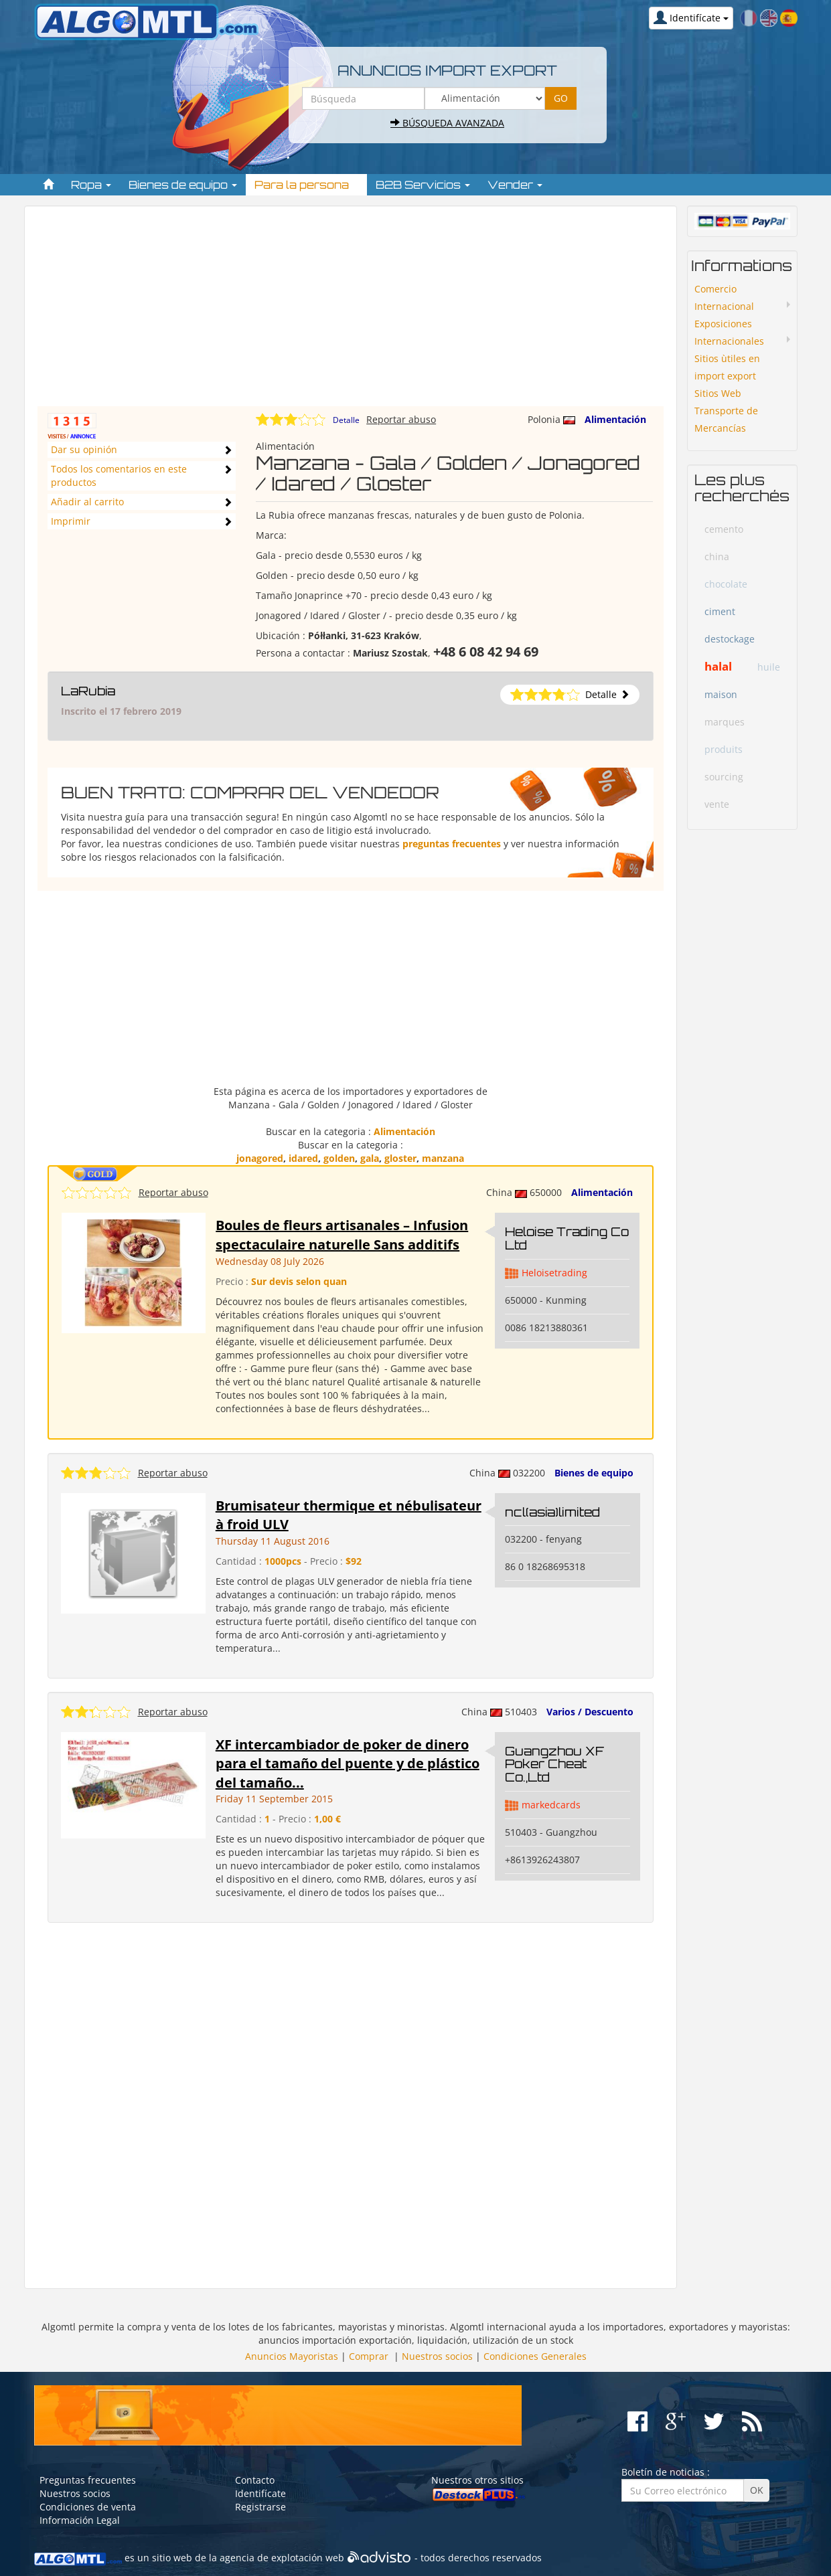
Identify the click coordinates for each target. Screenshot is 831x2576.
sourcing (723, 776)
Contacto (255, 2480)
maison (720, 694)
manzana (443, 1158)
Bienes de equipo (593, 1472)
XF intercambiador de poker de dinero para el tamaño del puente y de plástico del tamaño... (347, 1763)
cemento (723, 529)
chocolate (725, 584)
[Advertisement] (350, 312)
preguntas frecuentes (451, 843)
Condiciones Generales (535, 2356)
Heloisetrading (554, 1272)
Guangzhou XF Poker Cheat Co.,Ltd (554, 1764)
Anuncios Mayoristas (291, 2356)
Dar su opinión (84, 449)
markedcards (551, 1804)
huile (768, 667)
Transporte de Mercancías (726, 419)
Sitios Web (717, 393)
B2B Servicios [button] (423, 184)
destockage (729, 638)
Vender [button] (514, 184)
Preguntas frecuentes (88, 2480)
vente (716, 804)
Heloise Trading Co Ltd (567, 1238)
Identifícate (260, 2493)
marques (724, 721)
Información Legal (80, 2520)
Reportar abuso (401, 419)
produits (723, 749)
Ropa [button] (91, 184)
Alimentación (615, 419)
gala (369, 1158)
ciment (719, 611)
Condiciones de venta (88, 2506)
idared (303, 1158)
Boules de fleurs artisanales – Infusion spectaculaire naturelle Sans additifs (342, 1235)
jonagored (259, 1158)
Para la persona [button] (306, 184)
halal (718, 666)
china (716, 556)
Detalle (346, 420)
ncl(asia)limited (552, 1512)
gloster (400, 1158)
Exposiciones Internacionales (729, 332)
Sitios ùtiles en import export (727, 367)
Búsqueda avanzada (447, 122)
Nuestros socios (437, 2356)
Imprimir (70, 521)
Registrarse (260, 2506)
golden (339, 1158)
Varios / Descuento (589, 1711)
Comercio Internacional (724, 297)
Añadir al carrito (87, 501)
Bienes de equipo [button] (183, 184)
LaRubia (88, 690)
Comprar (368, 2356)
